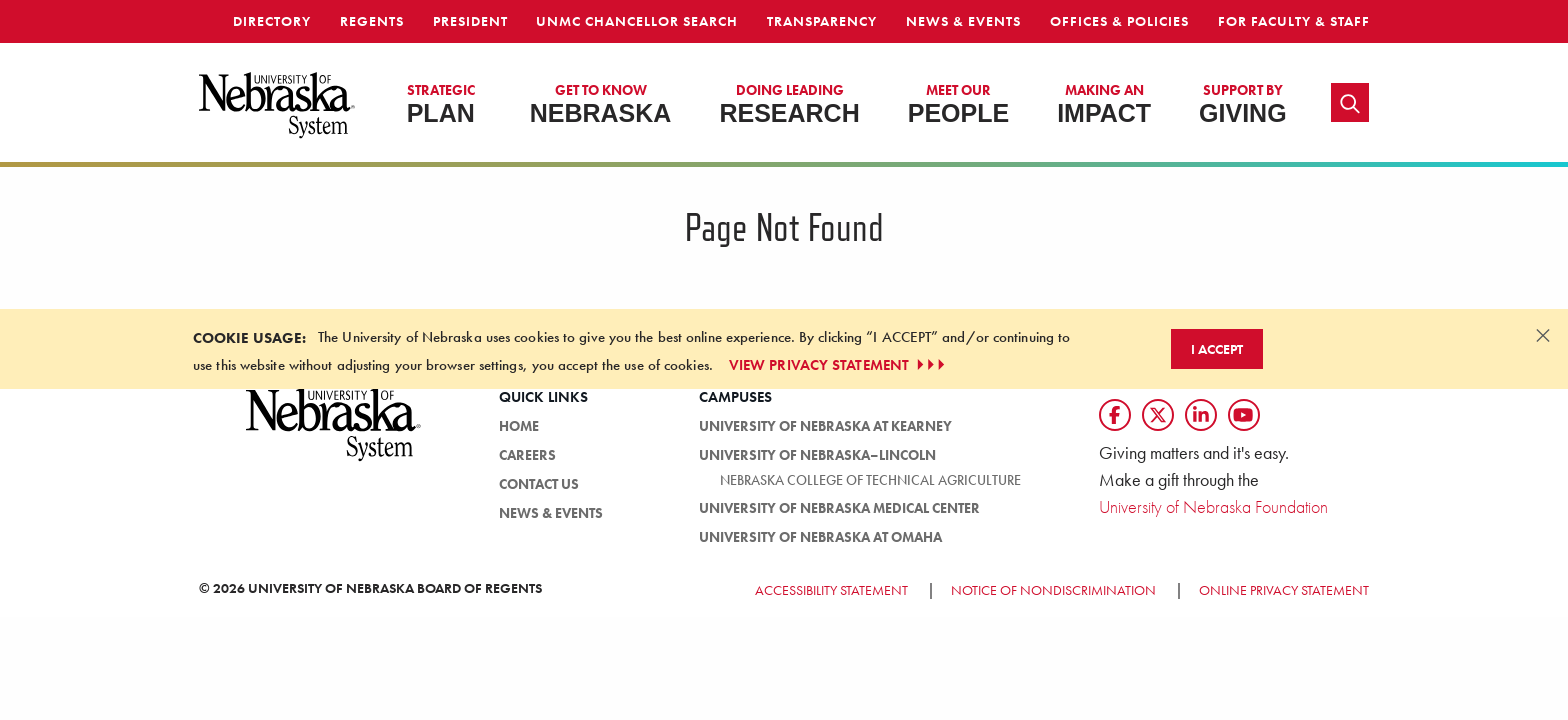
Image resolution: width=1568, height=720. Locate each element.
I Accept (1217, 349)
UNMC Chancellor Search (637, 21)
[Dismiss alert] (1543, 335)
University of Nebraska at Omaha (820, 537)
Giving (1243, 104)
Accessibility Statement (831, 590)
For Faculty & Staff (1294, 21)
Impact (1104, 104)
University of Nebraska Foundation (1213, 506)
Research (789, 104)
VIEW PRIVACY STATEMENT (839, 365)
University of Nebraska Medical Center (839, 508)
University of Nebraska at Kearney (825, 426)
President (470, 21)
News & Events (963, 21)
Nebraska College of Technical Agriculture (870, 480)
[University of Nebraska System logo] (334, 435)
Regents (372, 21)
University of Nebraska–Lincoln (817, 455)
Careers (527, 455)
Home (519, 426)
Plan (441, 104)
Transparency (822, 21)
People (958, 104)
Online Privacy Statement (1284, 590)
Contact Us (539, 484)
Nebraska (601, 104)
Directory (272, 21)
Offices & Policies (1119, 21)
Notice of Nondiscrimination (1053, 590)
